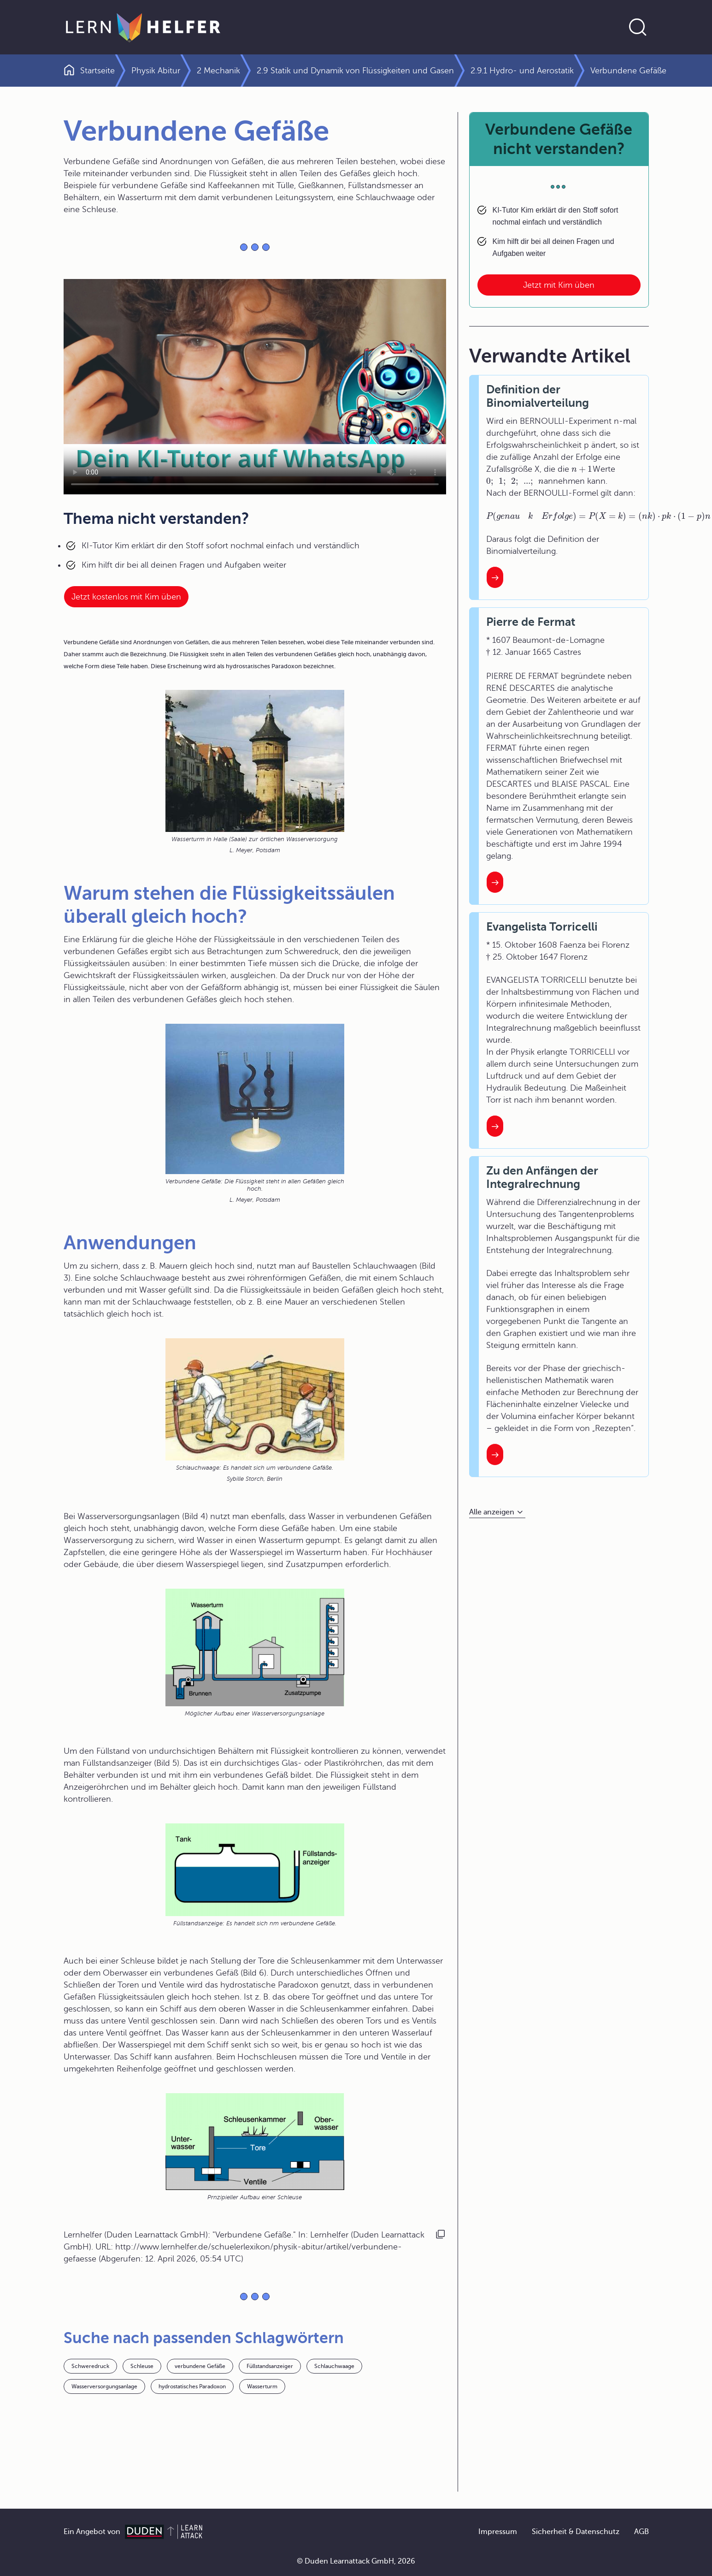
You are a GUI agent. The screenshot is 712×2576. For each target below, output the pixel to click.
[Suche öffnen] (638, 27)
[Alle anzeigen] (497, 1512)
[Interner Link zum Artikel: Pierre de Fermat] (495, 882)
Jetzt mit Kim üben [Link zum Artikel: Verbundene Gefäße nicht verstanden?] (558, 285)
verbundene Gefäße (200, 2366)
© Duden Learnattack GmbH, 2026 (356, 2561)
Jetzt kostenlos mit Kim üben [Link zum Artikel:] (126, 596)
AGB (641, 2531)
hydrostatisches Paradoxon (192, 2386)
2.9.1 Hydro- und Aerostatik (522, 70)
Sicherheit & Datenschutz (575, 2531)
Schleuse (141, 2366)
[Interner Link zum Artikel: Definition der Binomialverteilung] (495, 577)
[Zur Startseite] (143, 27)
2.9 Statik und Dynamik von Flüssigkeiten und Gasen (355, 70)
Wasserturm (262, 2386)
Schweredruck (90, 2366)
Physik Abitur (155, 70)
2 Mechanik (218, 70)
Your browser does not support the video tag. (255, 386)
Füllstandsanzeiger (270, 2366)
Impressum (497, 2531)
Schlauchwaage (334, 2366)
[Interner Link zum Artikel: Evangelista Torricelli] (495, 1126)
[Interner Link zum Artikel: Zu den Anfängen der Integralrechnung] (495, 1454)
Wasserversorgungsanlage (104, 2386)
